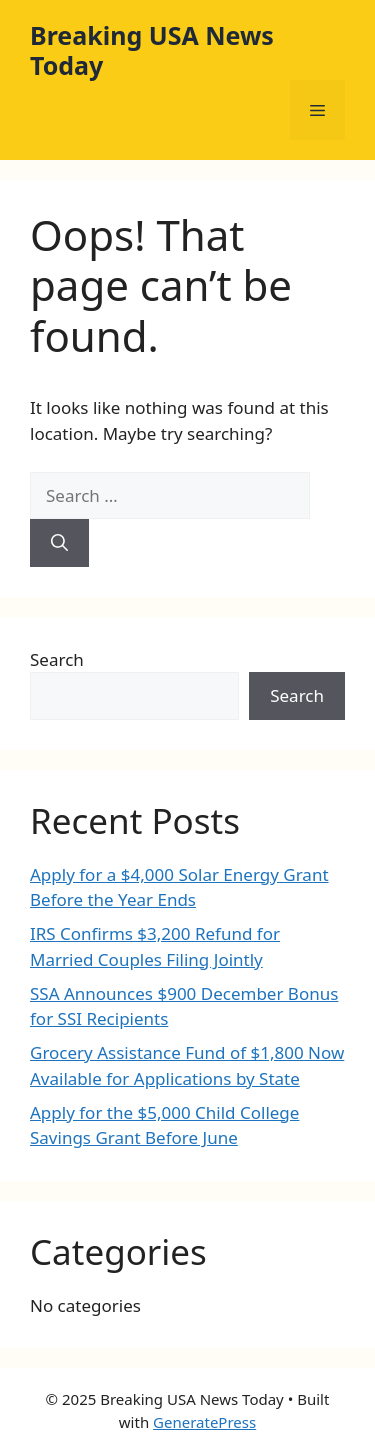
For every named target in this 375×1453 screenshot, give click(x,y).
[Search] (59, 543)
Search (57, 659)
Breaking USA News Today (152, 50)
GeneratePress (204, 1422)
